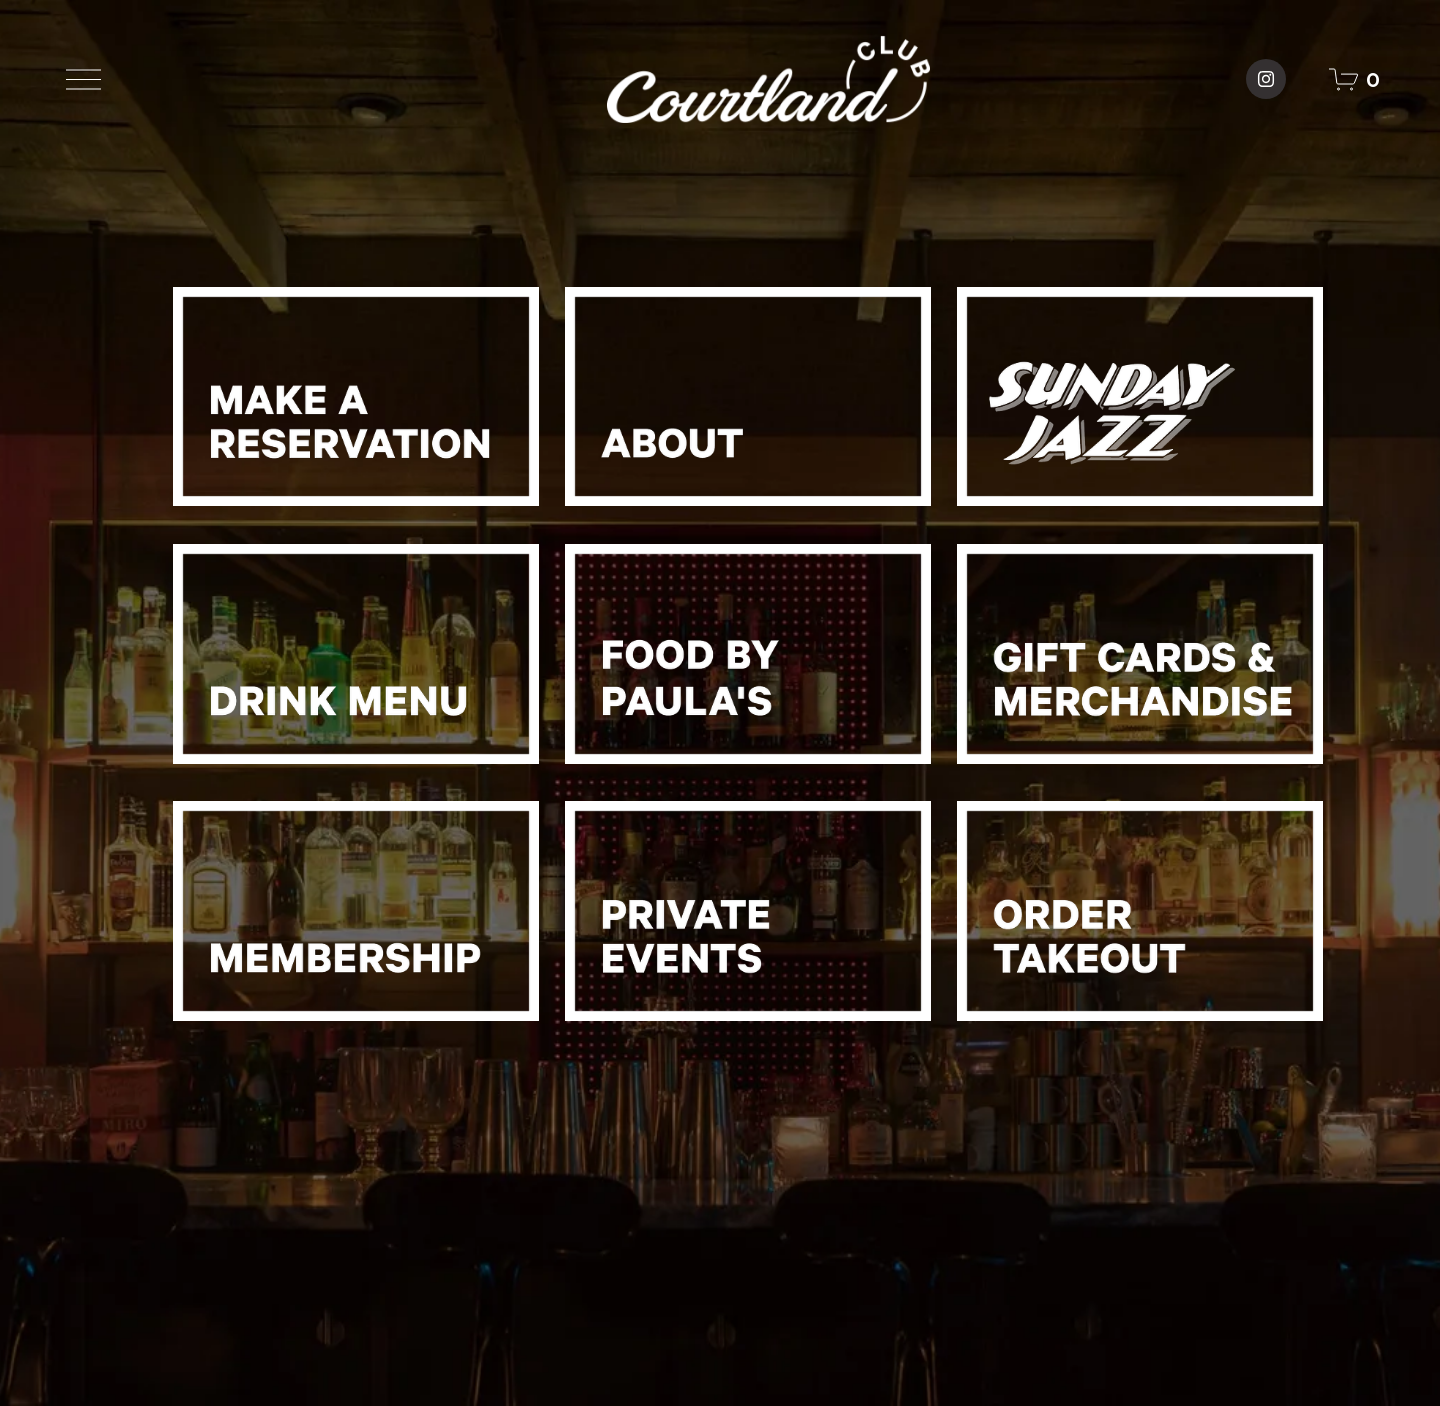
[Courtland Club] (1266, 79)
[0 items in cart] (1354, 79)
